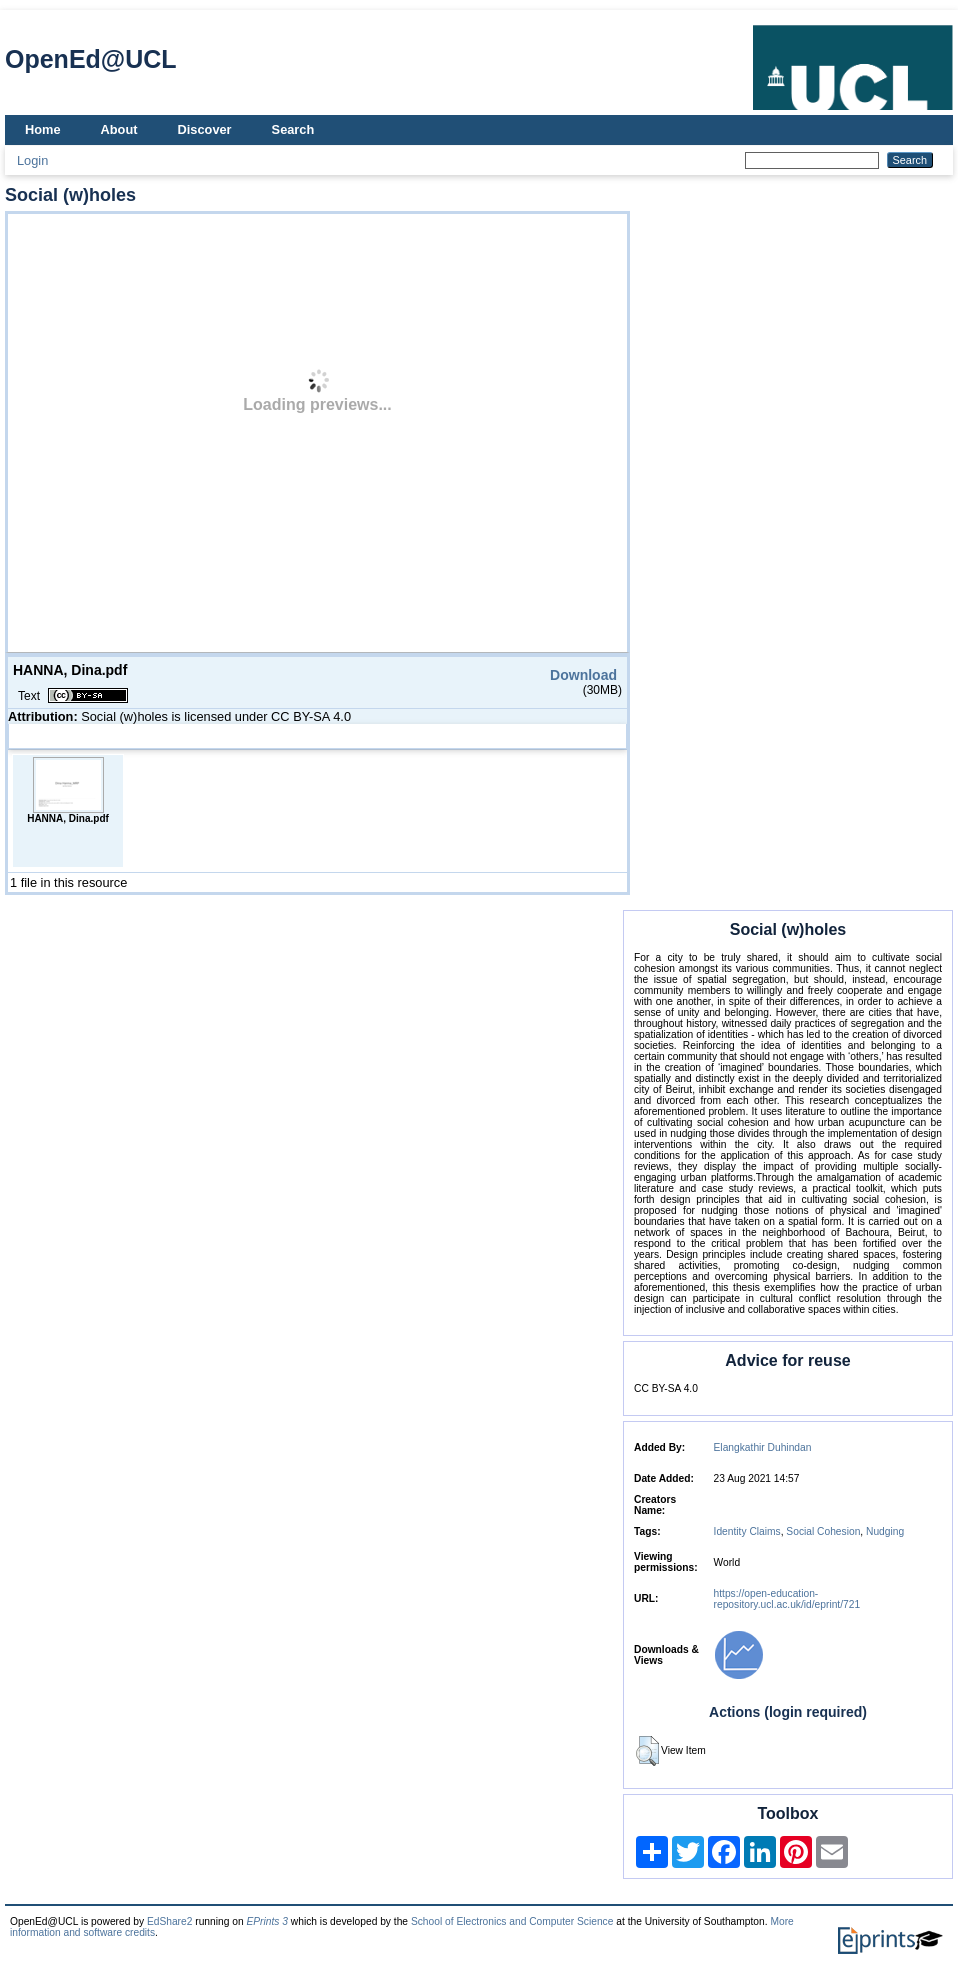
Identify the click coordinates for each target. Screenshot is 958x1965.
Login (32, 160)
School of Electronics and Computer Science (512, 1921)
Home (43, 129)
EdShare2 (170, 1921)
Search (293, 129)
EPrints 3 (267, 1921)
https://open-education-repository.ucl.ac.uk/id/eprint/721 (787, 1599)
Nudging (885, 1531)
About (119, 129)
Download (583, 675)
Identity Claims (747, 1531)
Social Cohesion (823, 1531)
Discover (205, 129)
